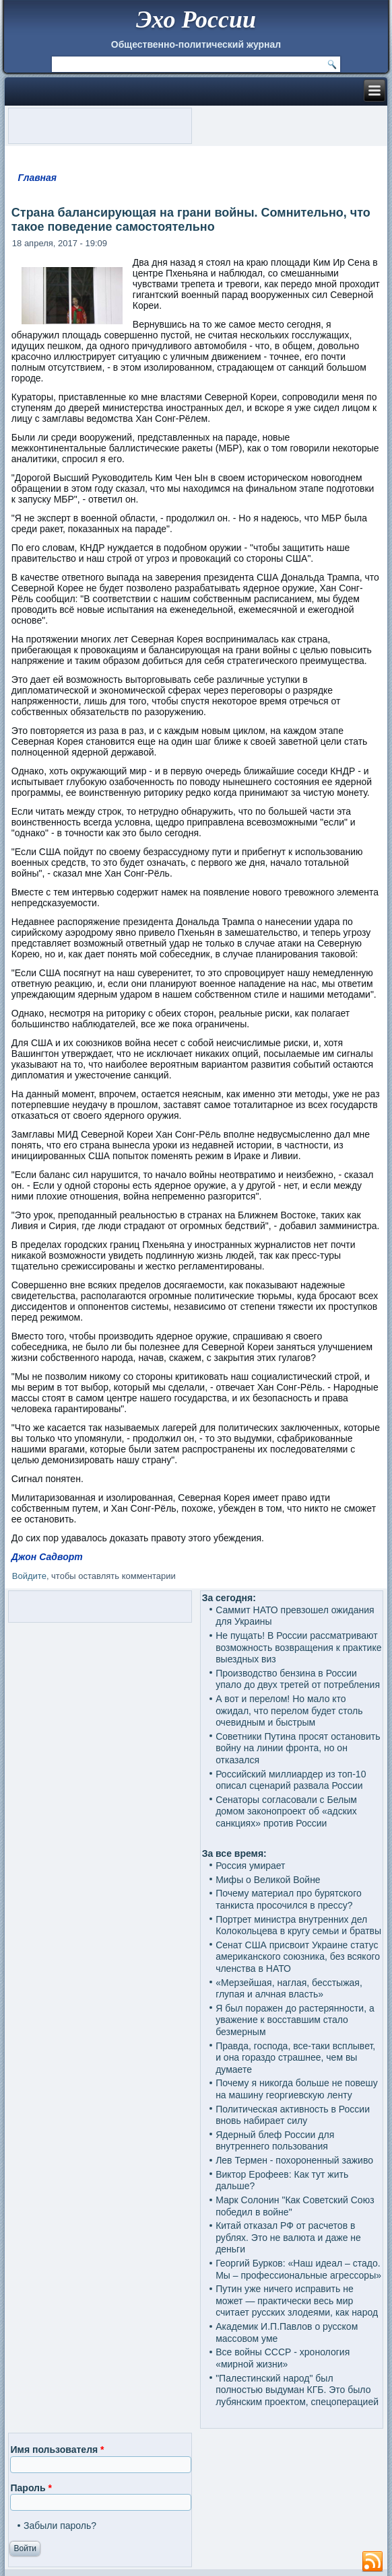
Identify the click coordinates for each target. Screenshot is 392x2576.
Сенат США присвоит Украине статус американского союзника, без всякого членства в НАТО (298, 1957)
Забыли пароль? (60, 2525)
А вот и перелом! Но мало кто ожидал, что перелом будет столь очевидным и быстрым (289, 1710)
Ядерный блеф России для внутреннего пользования (275, 2140)
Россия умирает (250, 1865)
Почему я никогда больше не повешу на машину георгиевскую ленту (297, 2088)
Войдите (29, 1576)
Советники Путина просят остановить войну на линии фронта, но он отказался (298, 1748)
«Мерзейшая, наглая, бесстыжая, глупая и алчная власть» (289, 1988)
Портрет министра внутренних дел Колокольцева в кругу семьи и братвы (298, 1925)
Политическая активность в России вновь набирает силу (293, 2115)
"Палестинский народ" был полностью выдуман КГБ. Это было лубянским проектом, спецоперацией (297, 2390)
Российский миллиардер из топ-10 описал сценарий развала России (291, 1780)
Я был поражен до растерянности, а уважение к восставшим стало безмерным (295, 2020)
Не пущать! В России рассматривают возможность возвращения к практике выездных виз (298, 1647)
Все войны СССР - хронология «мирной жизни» (283, 2358)
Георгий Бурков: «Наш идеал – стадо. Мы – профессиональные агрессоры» (298, 2269)
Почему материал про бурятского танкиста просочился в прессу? (289, 1899)
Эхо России (196, 19)
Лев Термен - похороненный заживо (294, 2160)
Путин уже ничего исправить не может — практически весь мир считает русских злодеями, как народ (297, 2300)
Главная (37, 177)
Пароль (30, 2487)
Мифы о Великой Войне (268, 1879)
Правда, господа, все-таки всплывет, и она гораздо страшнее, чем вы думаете (295, 2057)
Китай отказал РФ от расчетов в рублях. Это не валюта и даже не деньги (288, 2237)
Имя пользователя (57, 2449)
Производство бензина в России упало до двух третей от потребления (298, 1679)
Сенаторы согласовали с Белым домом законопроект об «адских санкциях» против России (286, 1811)
